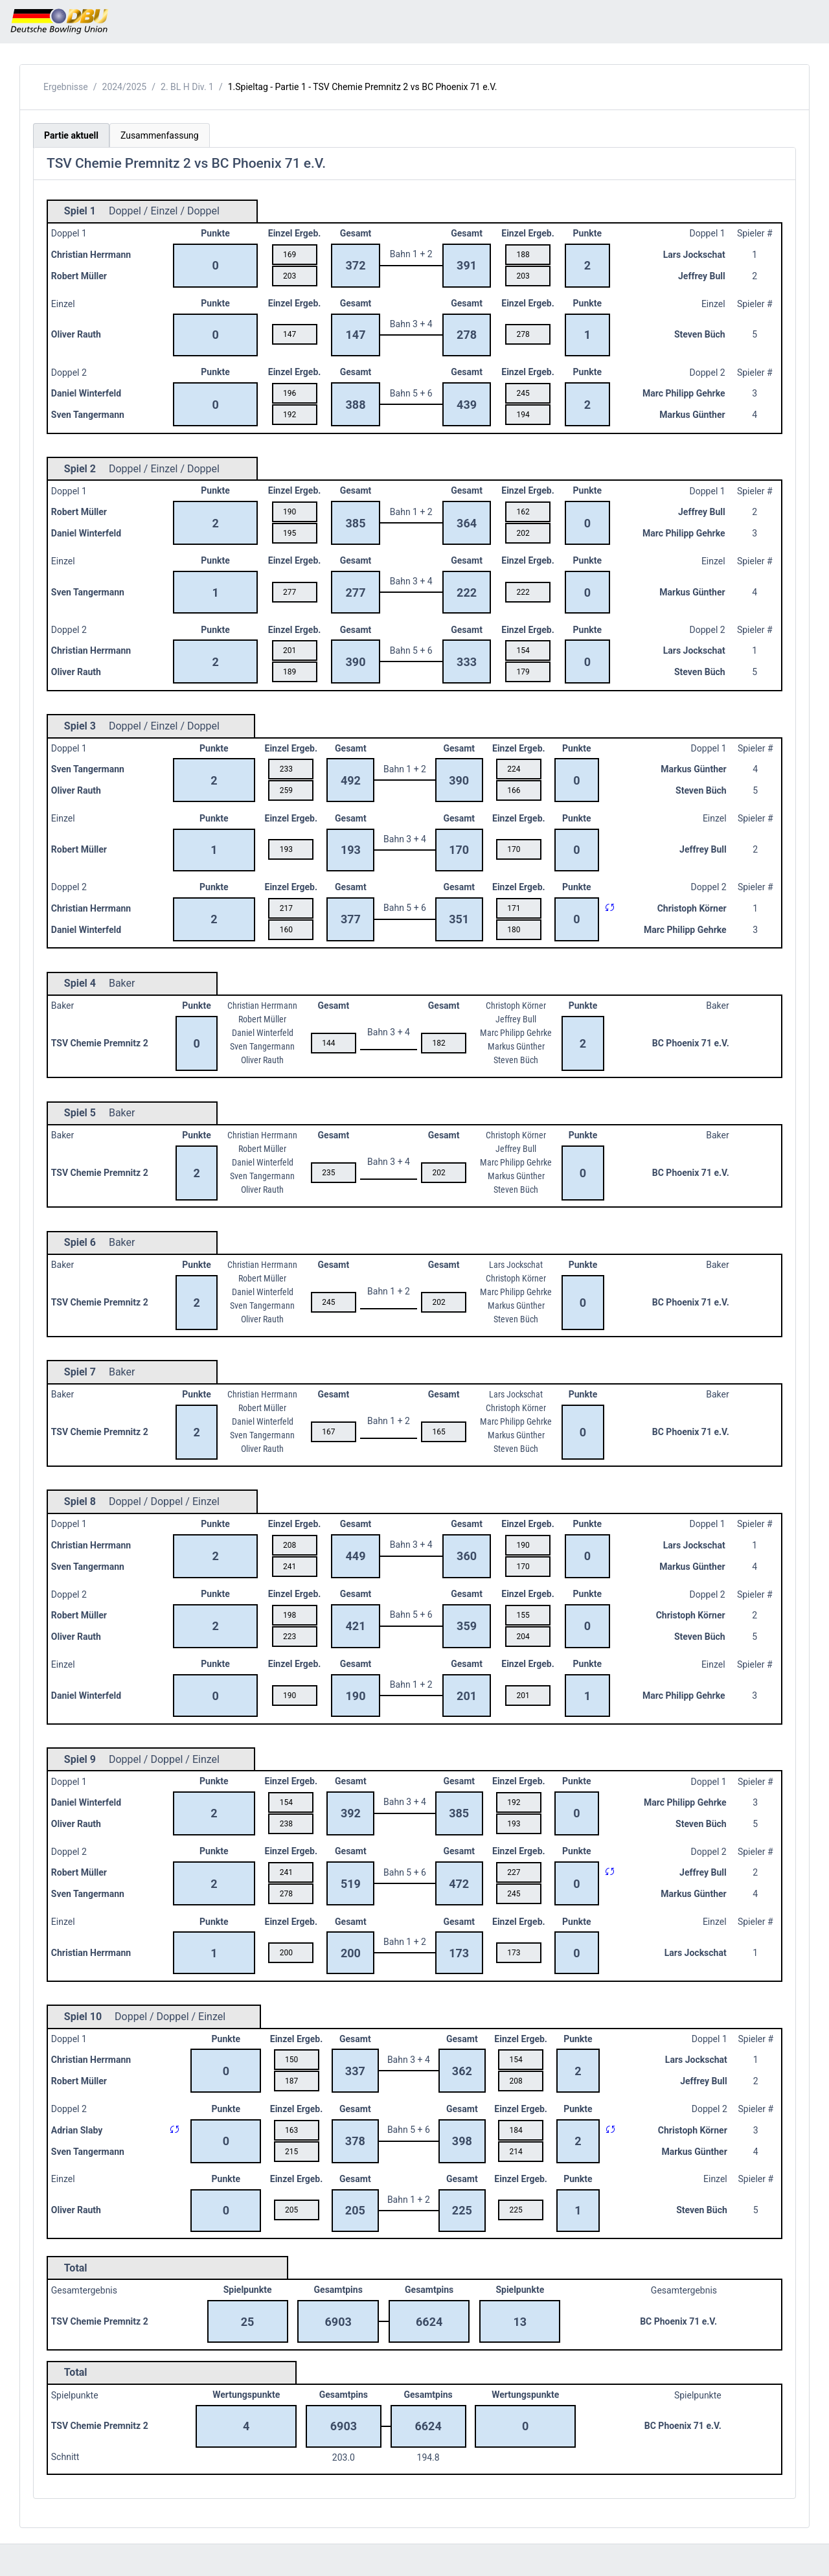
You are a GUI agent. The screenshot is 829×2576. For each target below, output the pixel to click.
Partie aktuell (71, 135)
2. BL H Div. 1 (187, 87)
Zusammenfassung (159, 135)
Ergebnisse (65, 87)
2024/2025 (124, 87)
